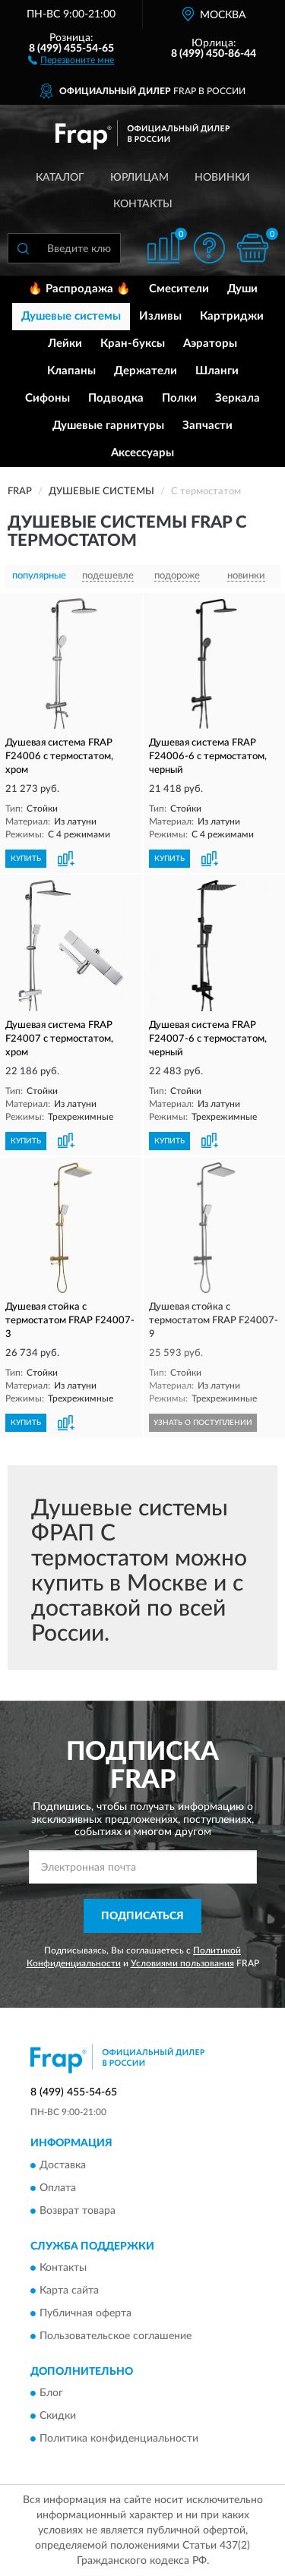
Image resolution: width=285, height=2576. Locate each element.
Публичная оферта (85, 2314)
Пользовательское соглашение (116, 2337)
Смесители (179, 289)
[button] (71, 59)
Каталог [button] (60, 177)
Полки (179, 398)
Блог (51, 2393)
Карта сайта (69, 2291)
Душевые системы (71, 316)
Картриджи (232, 316)
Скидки (58, 2416)
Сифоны (47, 398)
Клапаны (71, 371)
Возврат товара (78, 2211)
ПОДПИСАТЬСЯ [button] (142, 1916)
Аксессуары (142, 453)
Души (242, 289)
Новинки (222, 177)
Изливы (160, 316)
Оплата (58, 2188)
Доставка (63, 2165)
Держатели (145, 371)
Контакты (143, 204)
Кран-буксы (132, 343)
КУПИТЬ (26, 858)
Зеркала (237, 398)
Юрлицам (139, 177)
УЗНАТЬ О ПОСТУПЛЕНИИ (203, 1423)
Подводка (116, 398)
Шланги (217, 371)
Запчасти (207, 425)
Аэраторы (210, 343)
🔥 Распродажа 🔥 (79, 289)
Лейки (65, 343)
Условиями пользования (182, 1963)
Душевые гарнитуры (108, 425)
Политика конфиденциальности (119, 2439)
